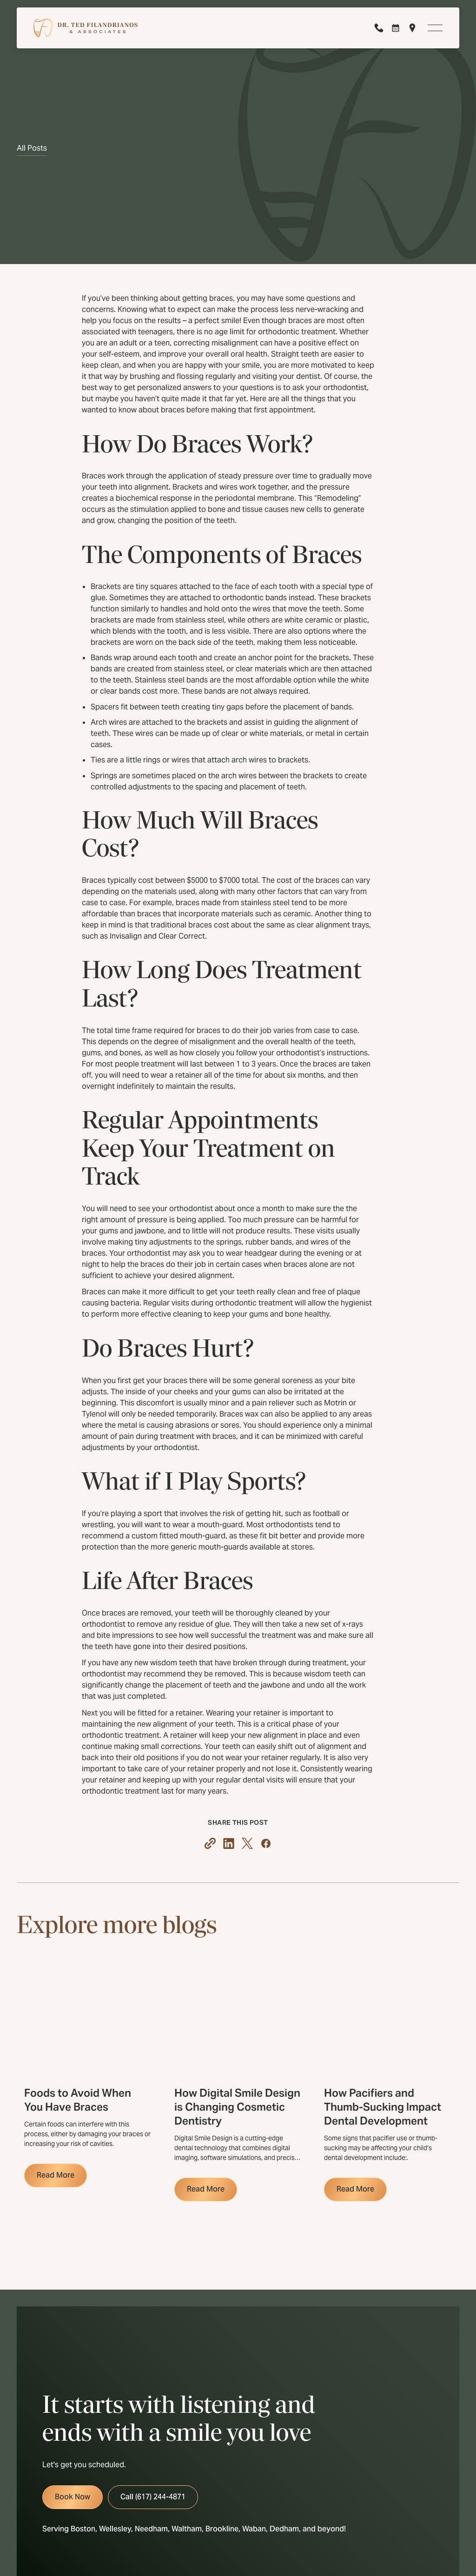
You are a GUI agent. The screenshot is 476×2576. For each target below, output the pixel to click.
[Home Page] (85, 27)
